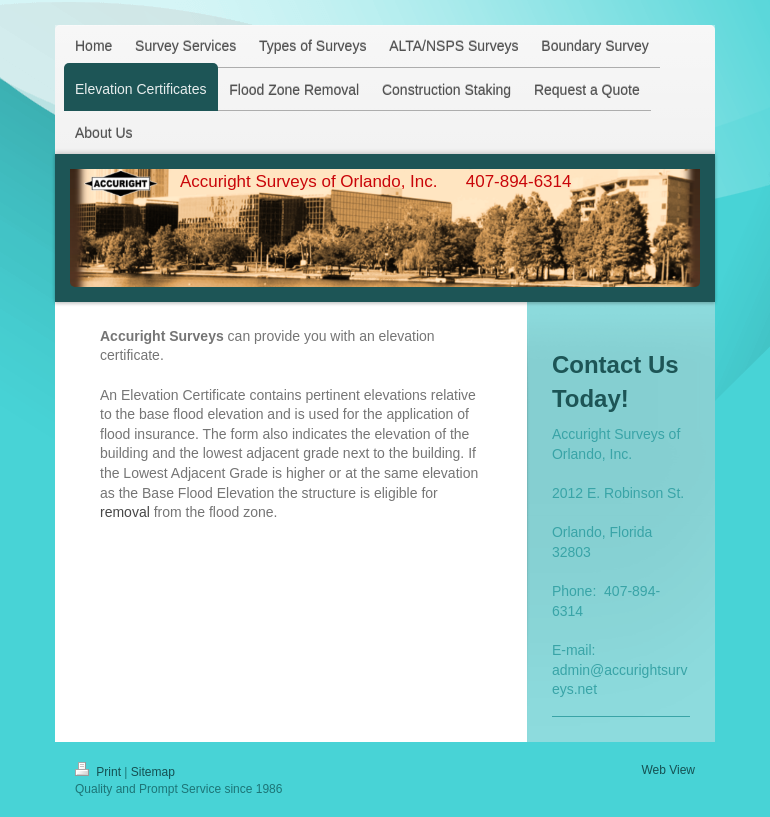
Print (99, 772)
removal (125, 512)
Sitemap (153, 772)
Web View (668, 770)
